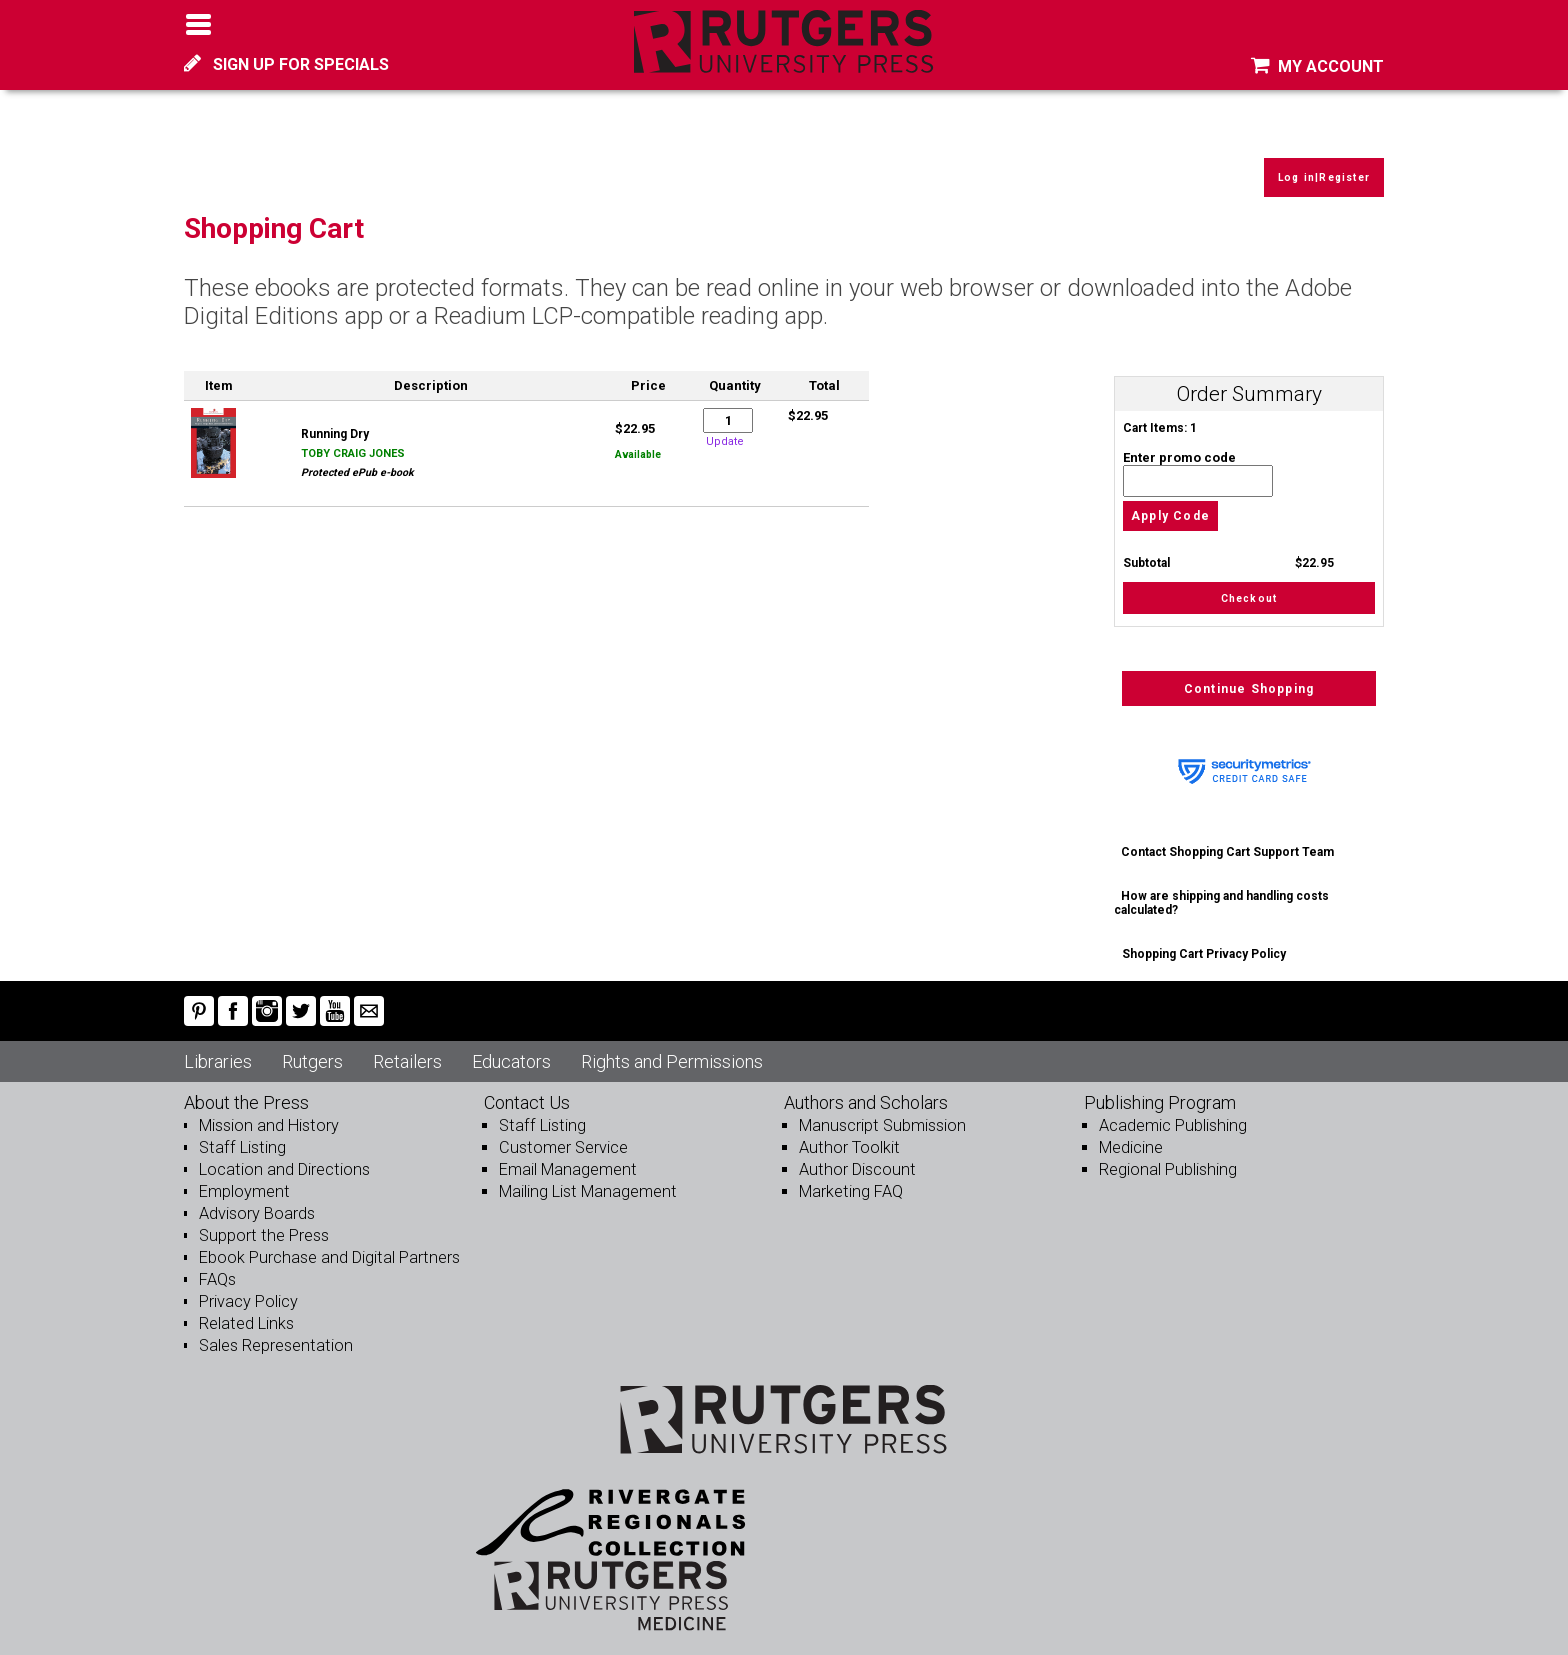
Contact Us (527, 1092)
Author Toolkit (847, 1137)
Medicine (1130, 1137)
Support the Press (262, 1225)
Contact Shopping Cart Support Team (1228, 842)
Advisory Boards (257, 1203)
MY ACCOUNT (1317, 66)
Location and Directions (282, 1159)
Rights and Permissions (672, 1051)
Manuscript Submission (880, 1115)
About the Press (246, 1092)
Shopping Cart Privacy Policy (1204, 944)
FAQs (217, 1269)
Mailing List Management (585, 1181)
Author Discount (854, 1159)
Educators (511, 1051)
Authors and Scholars (866, 1092)
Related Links (245, 1313)
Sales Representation (274, 1335)
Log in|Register (1319, 165)
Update (725, 428)
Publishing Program (1160, 1092)
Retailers (407, 1051)
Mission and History (267, 1115)
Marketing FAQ (850, 1181)
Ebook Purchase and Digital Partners (326, 1247)
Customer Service (562, 1137)
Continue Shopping (1249, 679)
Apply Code (1170, 503)
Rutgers (312, 1051)
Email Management (566, 1159)
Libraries (218, 1051)
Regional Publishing (1166, 1159)
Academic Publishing (1171, 1115)
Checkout (1249, 587)
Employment (243, 1181)
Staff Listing (240, 1137)
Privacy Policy (248, 1291)
